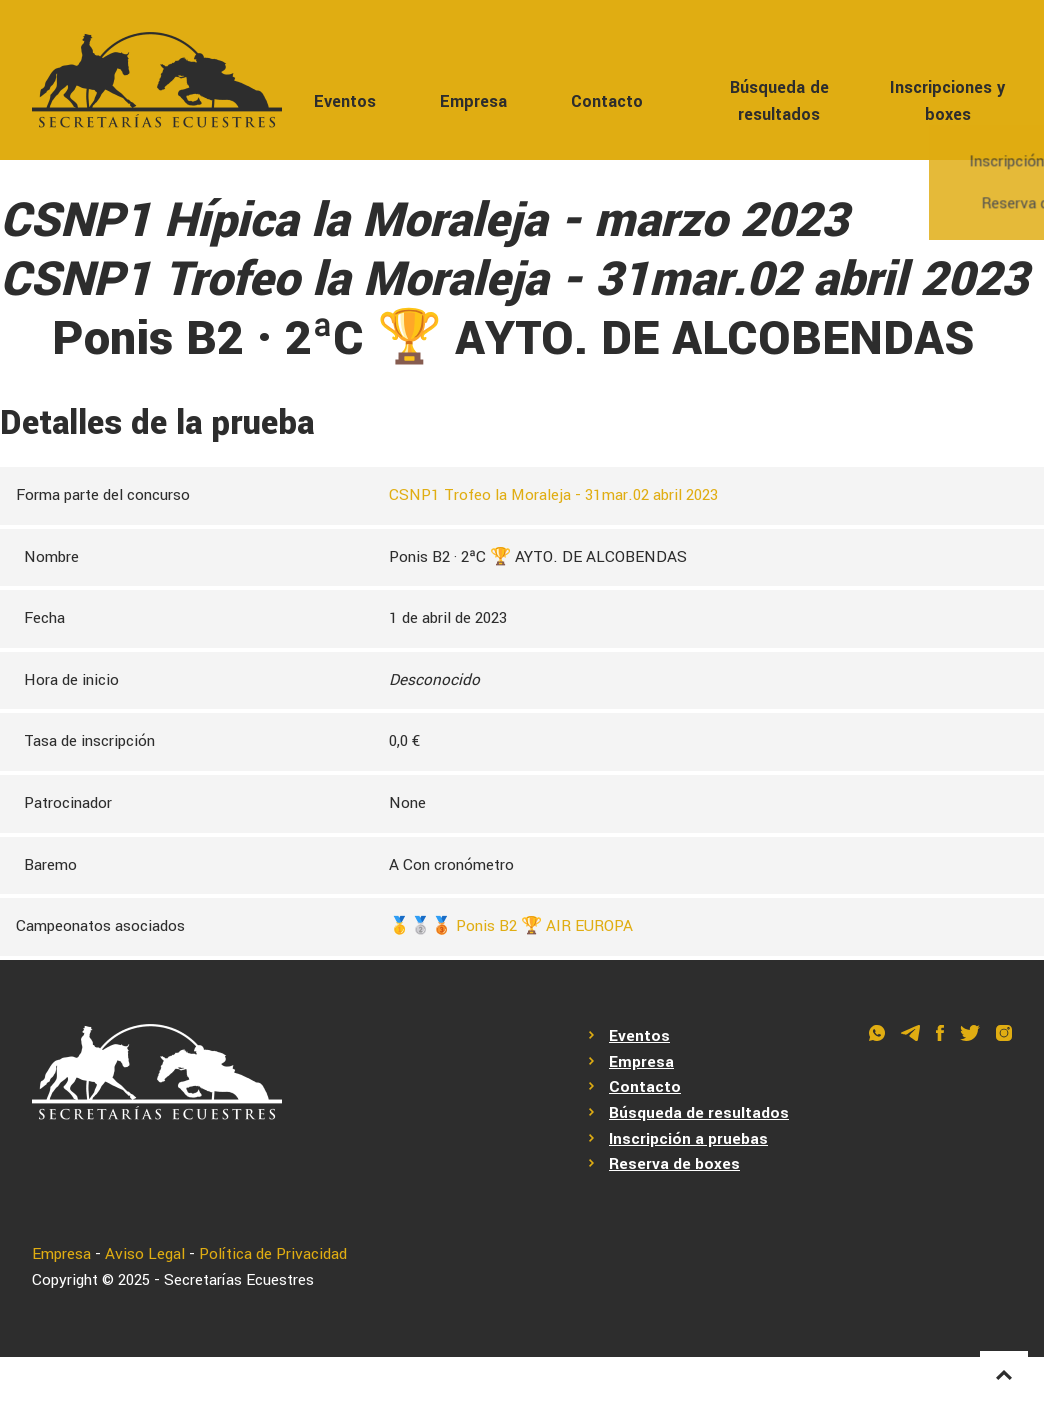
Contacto (607, 101)
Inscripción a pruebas (688, 1139)
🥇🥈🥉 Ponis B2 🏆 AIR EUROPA (511, 926)
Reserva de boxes (674, 1164)
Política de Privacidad (273, 1254)
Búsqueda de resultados (779, 101)
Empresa (473, 101)
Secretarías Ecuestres (239, 1280)
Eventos (345, 101)
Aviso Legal (145, 1254)
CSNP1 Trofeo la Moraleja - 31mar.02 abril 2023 (553, 495)
